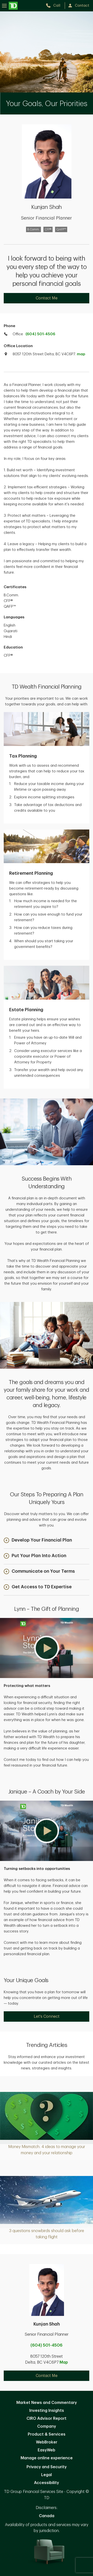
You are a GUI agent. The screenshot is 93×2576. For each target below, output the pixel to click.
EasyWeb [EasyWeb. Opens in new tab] (46, 2450)
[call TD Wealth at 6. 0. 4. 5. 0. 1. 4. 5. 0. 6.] (55, 5)
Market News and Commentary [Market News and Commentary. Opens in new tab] (46, 2403)
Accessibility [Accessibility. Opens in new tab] (46, 2483)
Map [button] (64, 2362)
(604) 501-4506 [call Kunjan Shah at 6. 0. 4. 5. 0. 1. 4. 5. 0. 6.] (46, 2345)
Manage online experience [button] (47, 2458)
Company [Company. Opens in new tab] (46, 2426)
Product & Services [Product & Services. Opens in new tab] (46, 2434)
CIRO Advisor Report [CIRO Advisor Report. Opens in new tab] (46, 2418)
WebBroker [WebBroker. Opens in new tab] (46, 2442)
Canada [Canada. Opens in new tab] (46, 2516)
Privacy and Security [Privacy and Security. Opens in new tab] (47, 2467)
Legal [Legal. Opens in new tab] (46, 2475)
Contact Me (47, 298)
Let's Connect (47, 2016)
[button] (38, 1541)
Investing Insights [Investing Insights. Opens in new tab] (46, 2411)
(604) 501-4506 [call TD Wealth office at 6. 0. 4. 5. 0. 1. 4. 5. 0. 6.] (40, 334)
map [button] (81, 354)
